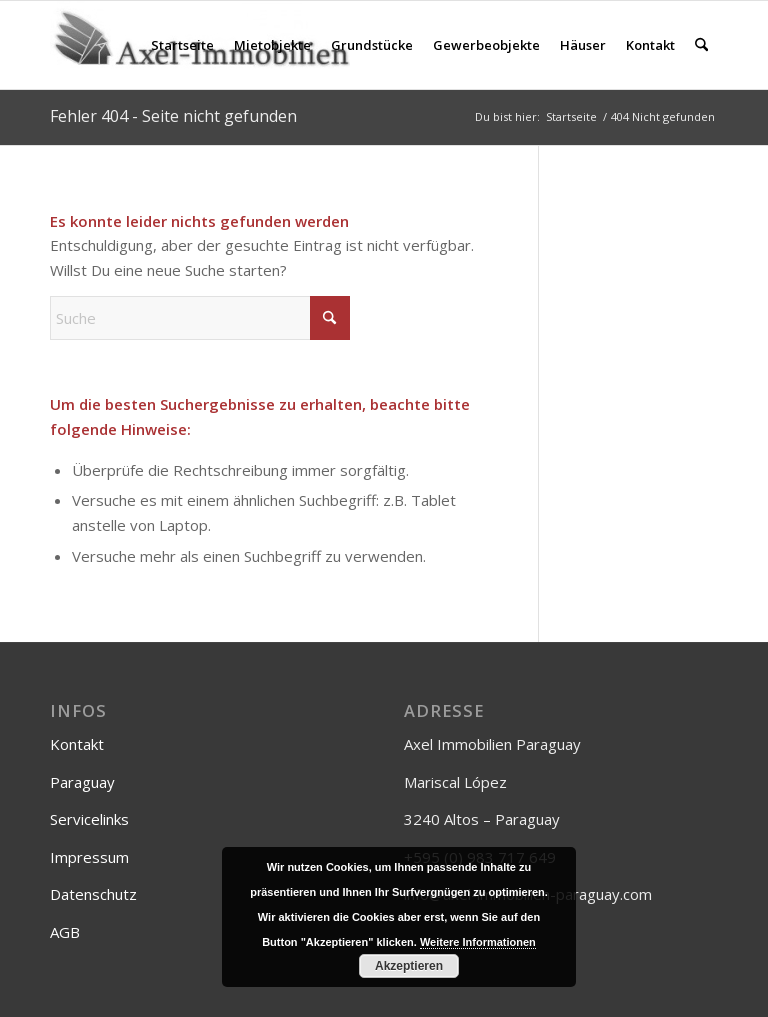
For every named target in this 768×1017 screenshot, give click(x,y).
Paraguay (82, 782)
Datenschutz (93, 894)
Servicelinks (89, 819)
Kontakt (77, 744)
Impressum (89, 857)
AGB (65, 932)
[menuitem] (182, 45)
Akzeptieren (409, 966)
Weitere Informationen (478, 942)
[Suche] (701, 45)
